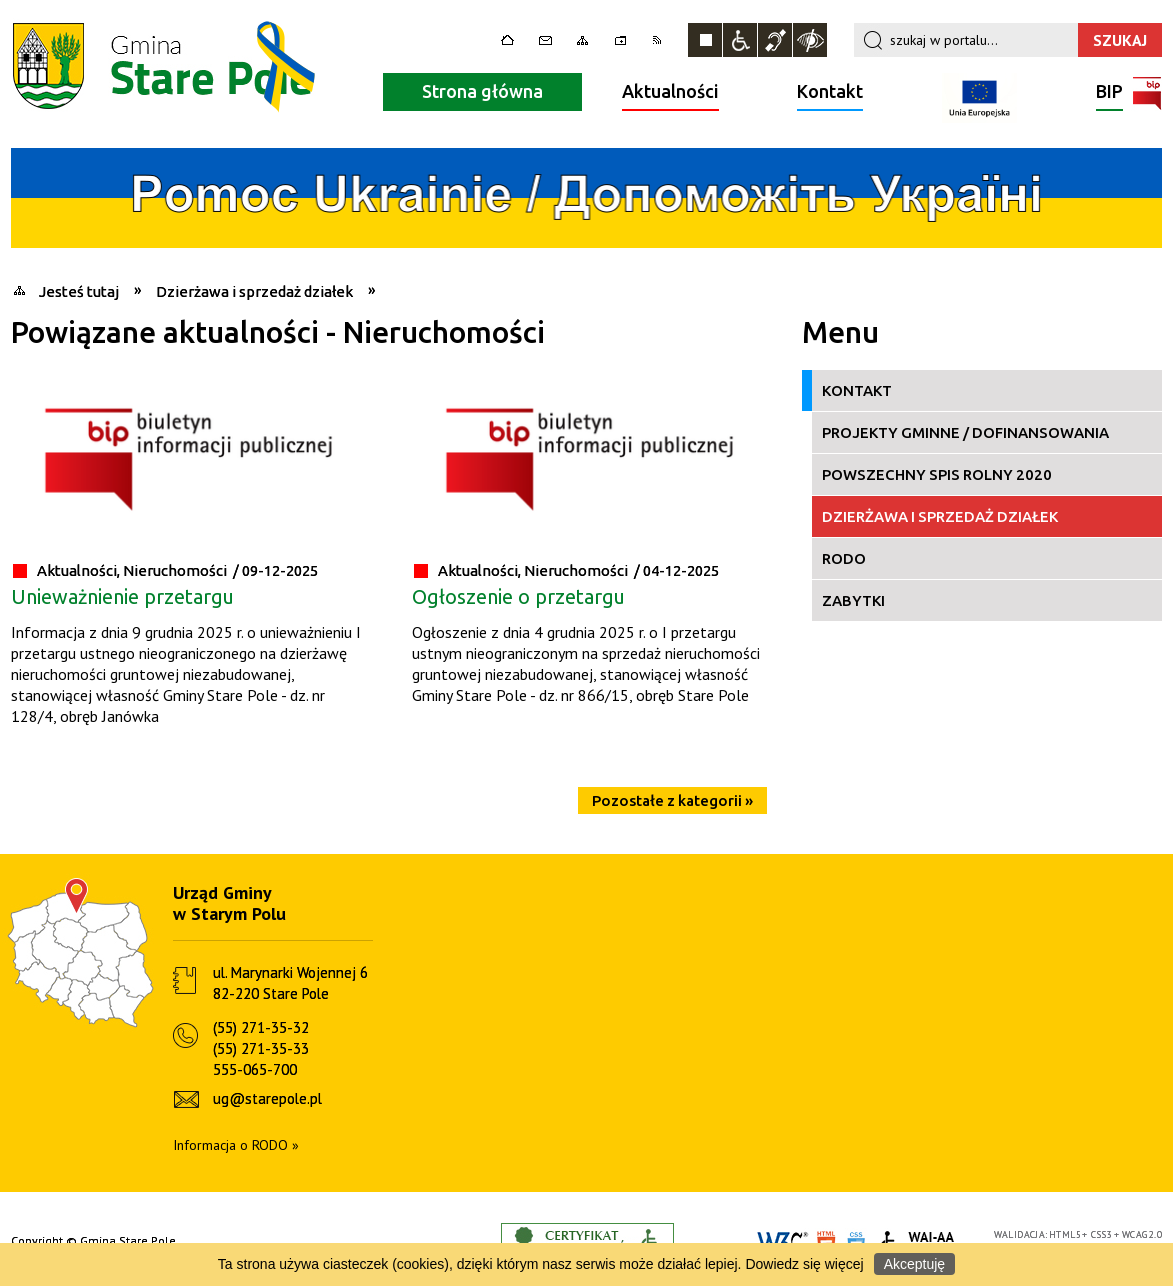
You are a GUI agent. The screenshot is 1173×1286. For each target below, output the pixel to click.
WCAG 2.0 (1142, 1234)
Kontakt (830, 91)
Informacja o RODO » (236, 1145)
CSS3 (1102, 1234)
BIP (1109, 93)
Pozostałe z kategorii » (672, 800)
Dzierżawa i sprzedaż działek (940, 516)
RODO (844, 558)
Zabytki (853, 600)
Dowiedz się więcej (804, 1264)
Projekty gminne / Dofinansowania (965, 432)
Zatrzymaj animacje (705, 40)
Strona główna (482, 91)
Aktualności (670, 91)
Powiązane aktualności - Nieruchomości (278, 332)
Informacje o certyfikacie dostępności (587, 1241)
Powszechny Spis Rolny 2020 (937, 474)
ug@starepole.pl (267, 1098)
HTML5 (1065, 1234)
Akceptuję (914, 1264)
